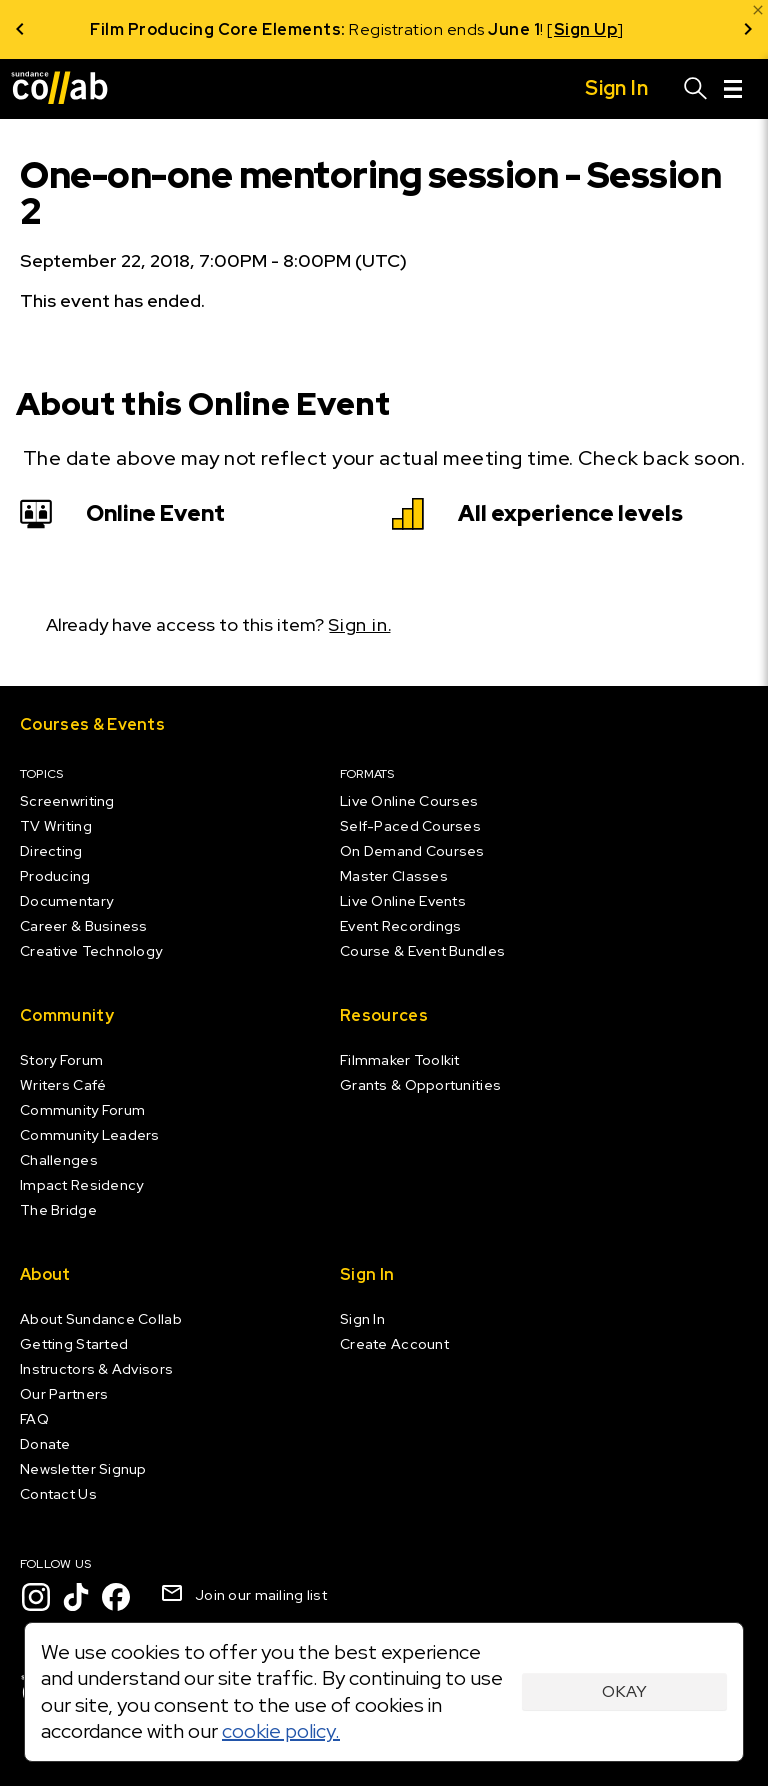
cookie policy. (281, 1731)
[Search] (696, 89)
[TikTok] (76, 1597)
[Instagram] (36, 1597)
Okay (624, 1691)
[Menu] (733, 89)
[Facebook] (116, 1597)
